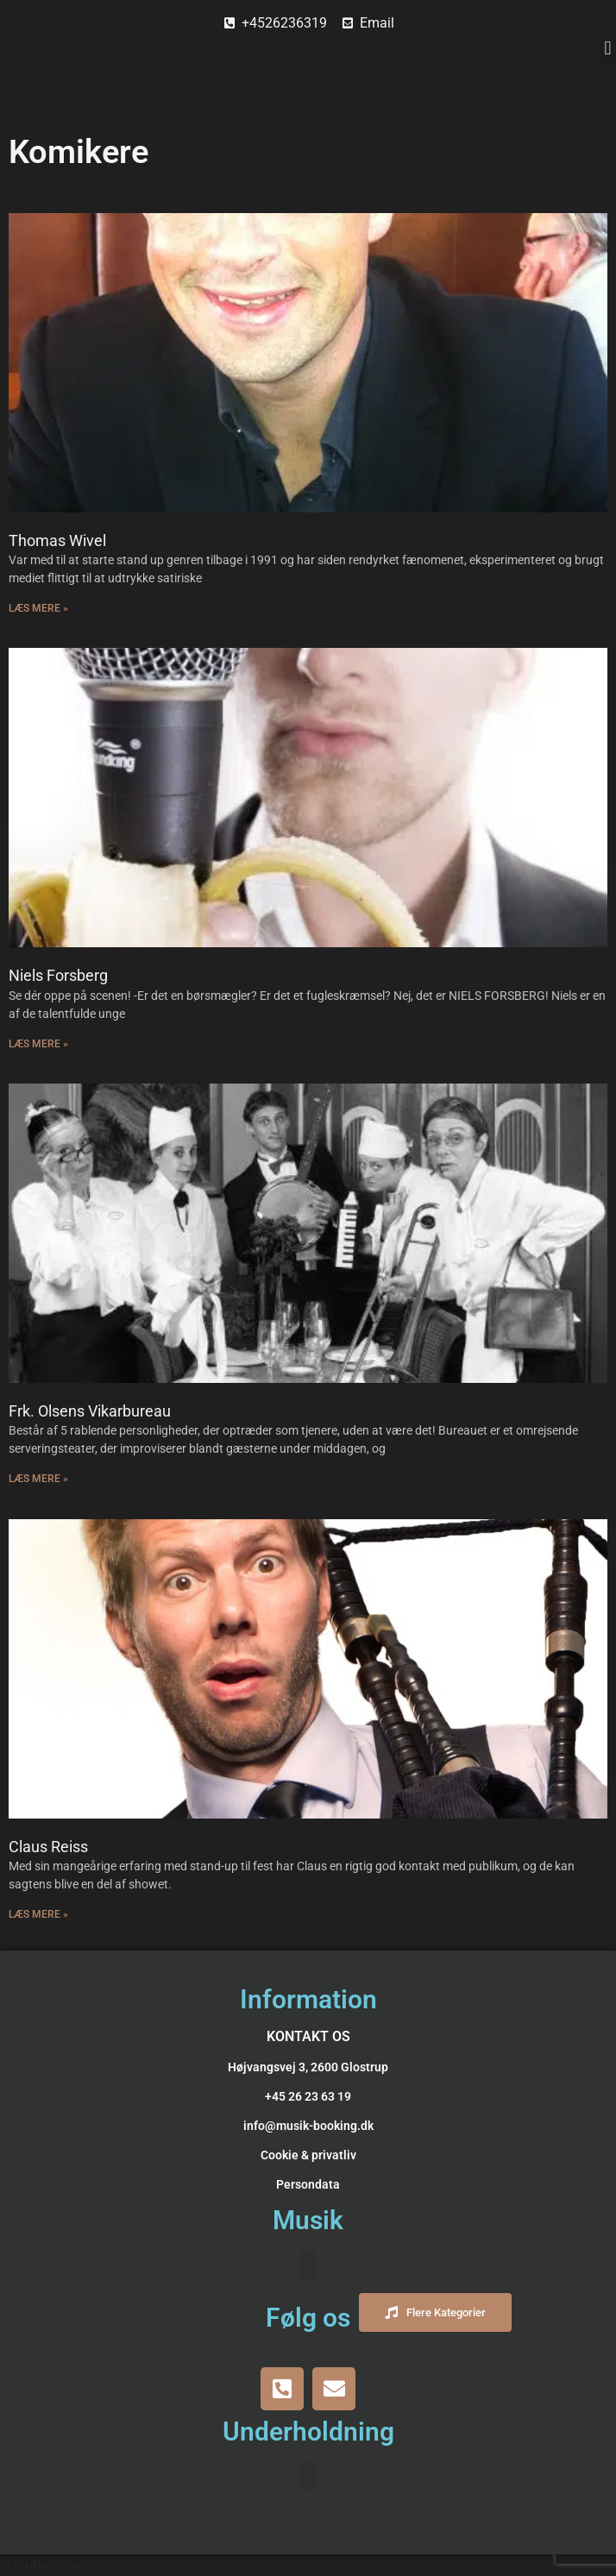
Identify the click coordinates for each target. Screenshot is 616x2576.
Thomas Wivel (57, 540)
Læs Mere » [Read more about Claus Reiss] (38, 1914)
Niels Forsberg (58, 975)
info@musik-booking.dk (308, 2126)
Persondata (308, 2184)
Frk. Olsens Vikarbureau (90, 1411)
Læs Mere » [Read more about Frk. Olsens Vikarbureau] (38, 1479)
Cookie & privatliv (308, 2155)
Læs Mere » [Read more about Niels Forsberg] (38, 1044)
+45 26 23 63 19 (308, 2096)
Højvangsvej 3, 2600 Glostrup (308, 2067)
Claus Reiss (48, 1847)
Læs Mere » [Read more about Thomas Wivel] (38, 608)
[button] (608, 49)
